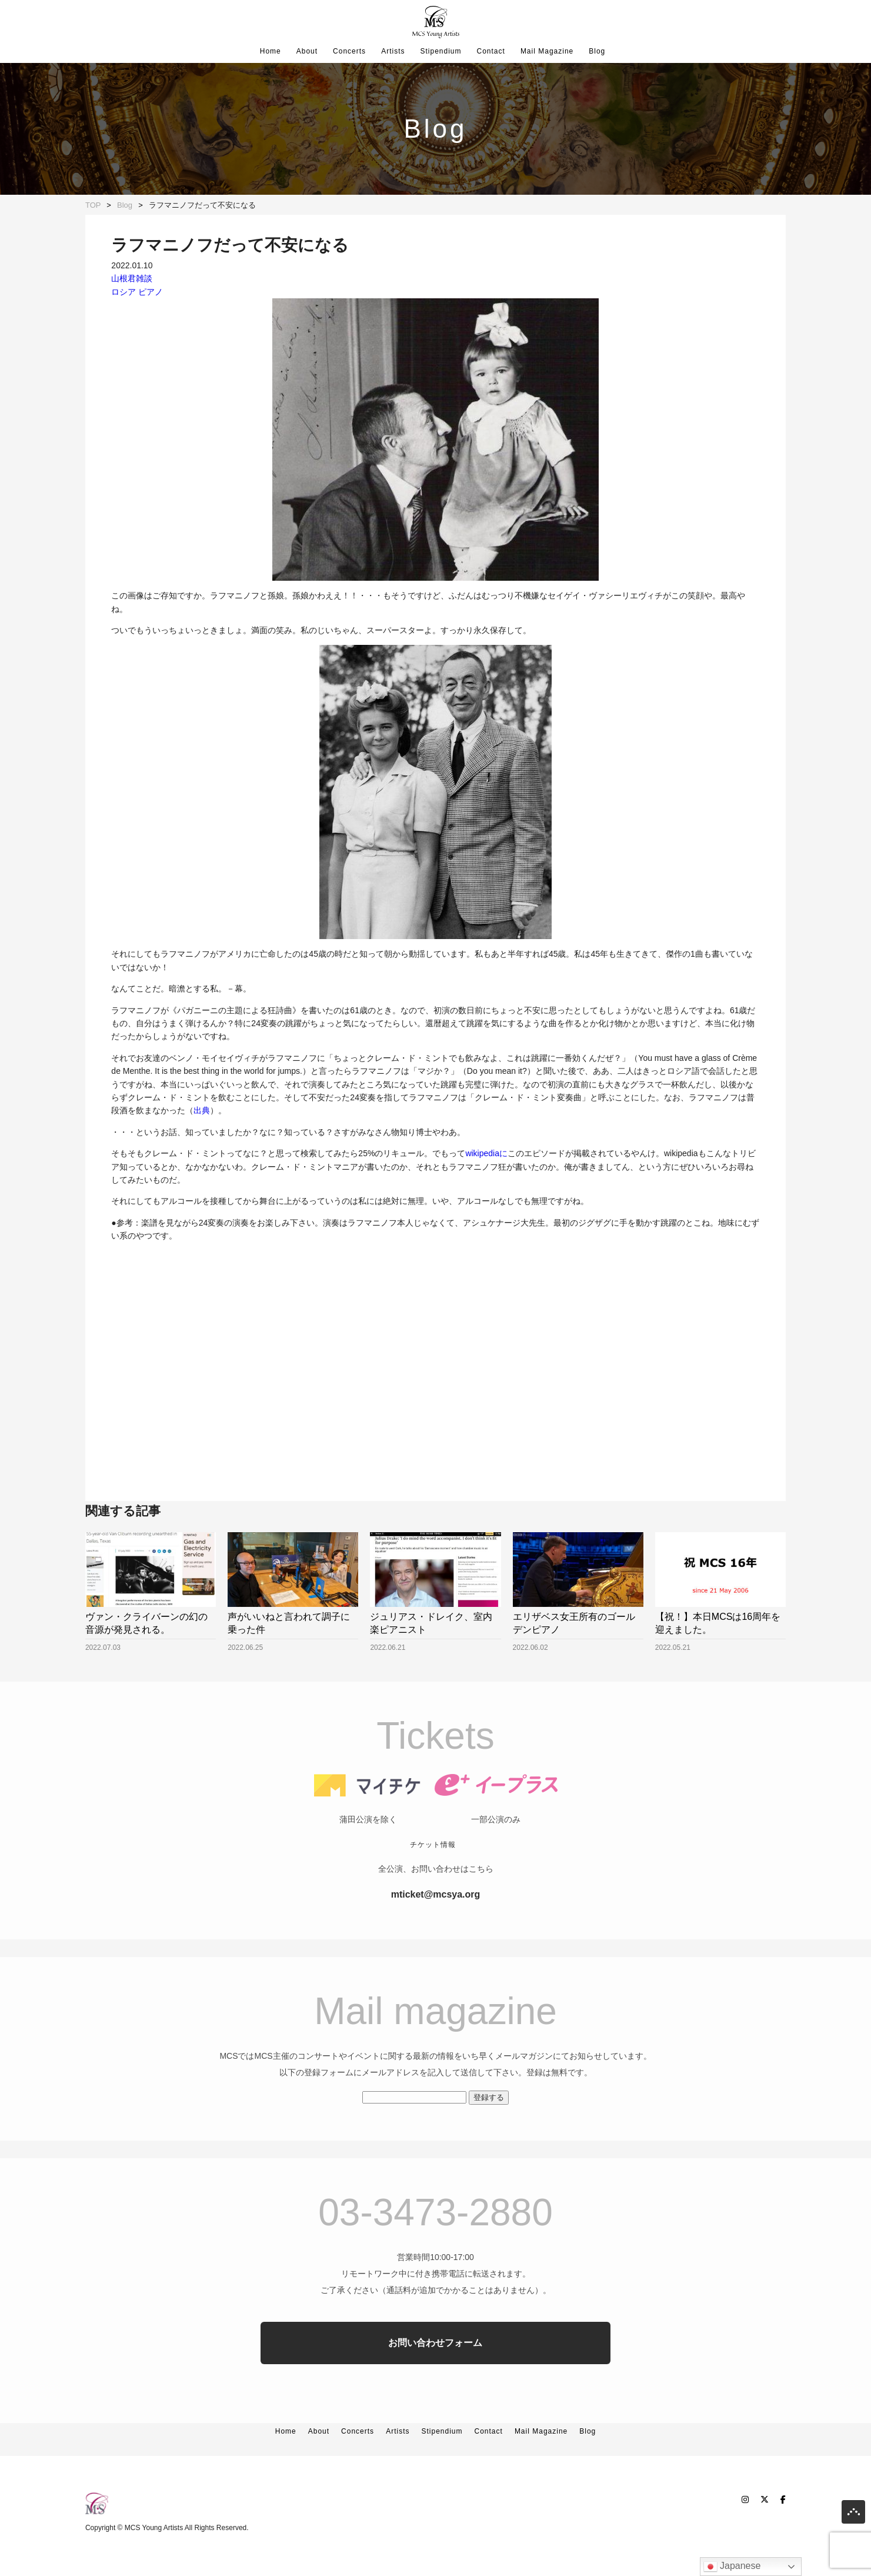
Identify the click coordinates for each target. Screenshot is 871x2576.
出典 (201, 1110)
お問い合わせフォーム (435, 2376)
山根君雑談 (131, 278)
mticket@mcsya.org (435, 1927)
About (307, 51)
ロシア (123, 292)
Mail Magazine (546, 51)
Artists (393, 51)
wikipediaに (486, 1153)
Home (270, 51)
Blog (597, 51)
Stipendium (440, 51)
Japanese (732, 2567)
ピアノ (150, 292)
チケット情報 (433, 1877)
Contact (491, 51)
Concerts (349, 51)
